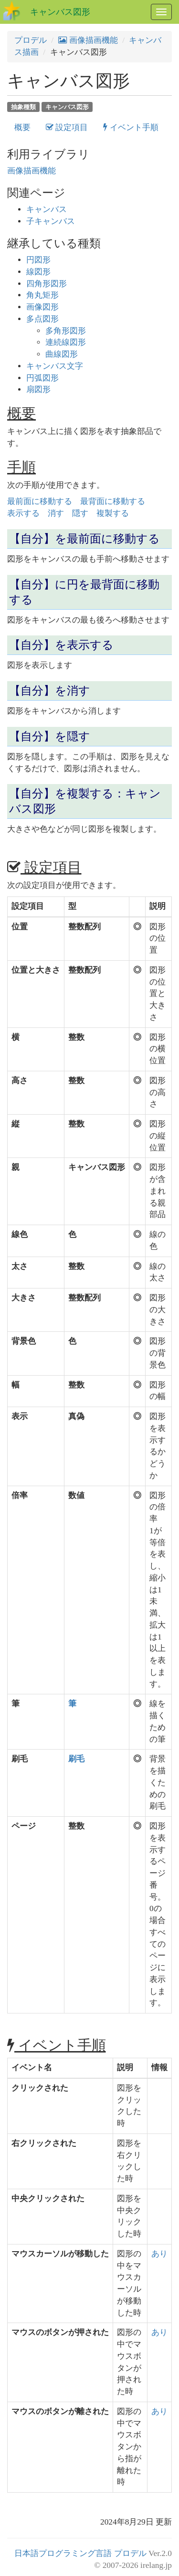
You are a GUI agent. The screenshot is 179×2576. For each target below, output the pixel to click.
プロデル (30, 40)
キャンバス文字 (54, 366)
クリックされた (39, 2088)
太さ (19, 1266)
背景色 (23, 1341)
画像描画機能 (88, 40)
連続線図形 (65, 342)
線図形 (38, 271)
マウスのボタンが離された (60, 2411)
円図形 (38, 259)
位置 (19, 926)
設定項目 (67, 127)
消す (56, 513)
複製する (112, 513)
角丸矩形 (42, 295)
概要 (22, 127)
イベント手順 (130, 127)
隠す (80, 513)
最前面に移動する (39, 501)
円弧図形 (42, 377)
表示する (23, 513)
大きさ (23, 1297)
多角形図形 (65, 330)
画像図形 (42, 307)
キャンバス (46, 209)
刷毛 (19, 1758)
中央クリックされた (47, 2198)
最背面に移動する (112, 501)
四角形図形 (46, 283)
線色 (19, 1234)
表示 (19, 1416)
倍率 (19, 1495)
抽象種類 (23, 106)
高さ (19, 1080)
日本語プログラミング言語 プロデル (80, 2553)
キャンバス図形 (60, 12)
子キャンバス (50, 221)
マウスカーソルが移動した (60, 2253)
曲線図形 (61, 354)
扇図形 (38, 389)
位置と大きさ (35, 970)
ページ (23, 1826)
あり (159, 2253)
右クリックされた (43, 2143)
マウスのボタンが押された (60, 2332)
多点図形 (42, 318)
